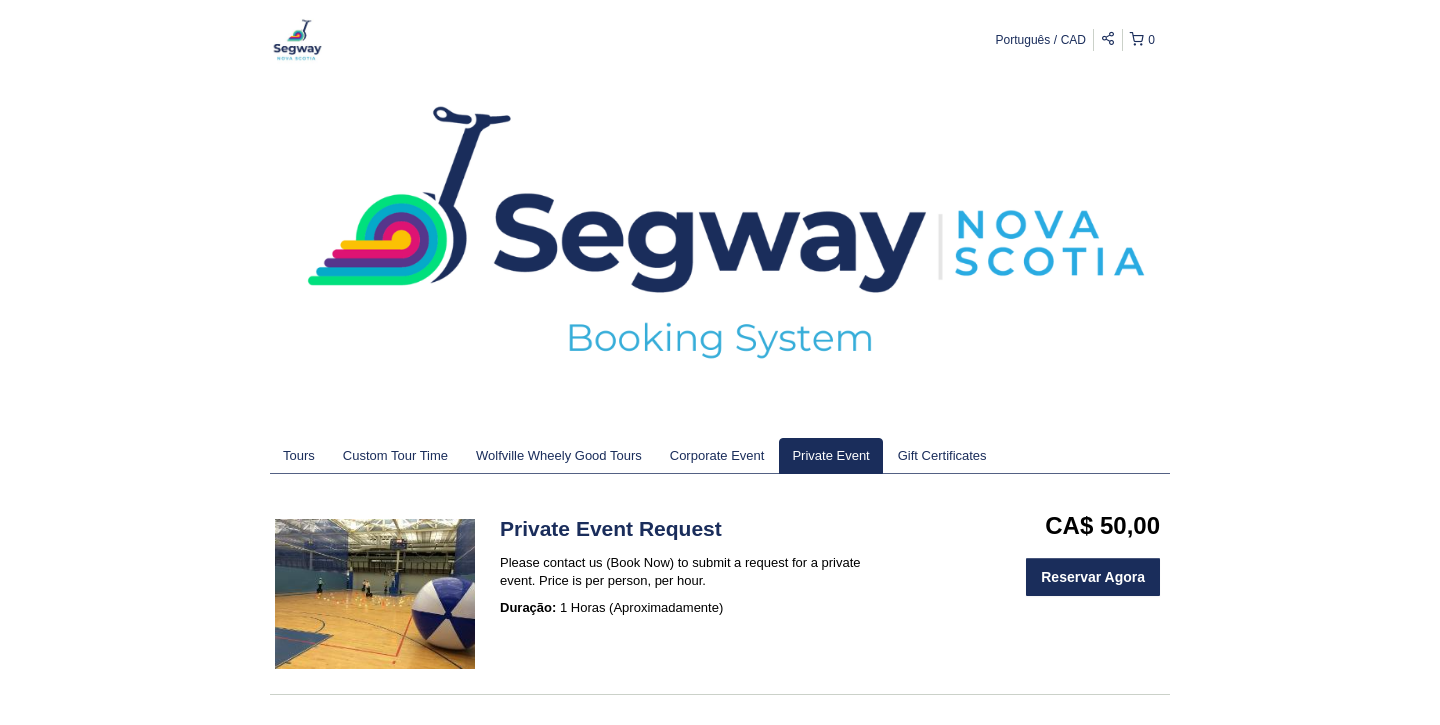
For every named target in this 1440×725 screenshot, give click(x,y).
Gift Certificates (942, 455)
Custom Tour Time (395, 455)
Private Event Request (611, 528)
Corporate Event (717, 455)
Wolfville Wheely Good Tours (559, 455)
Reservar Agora (1093, 577)
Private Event (830, 455)
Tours (299, 455)
